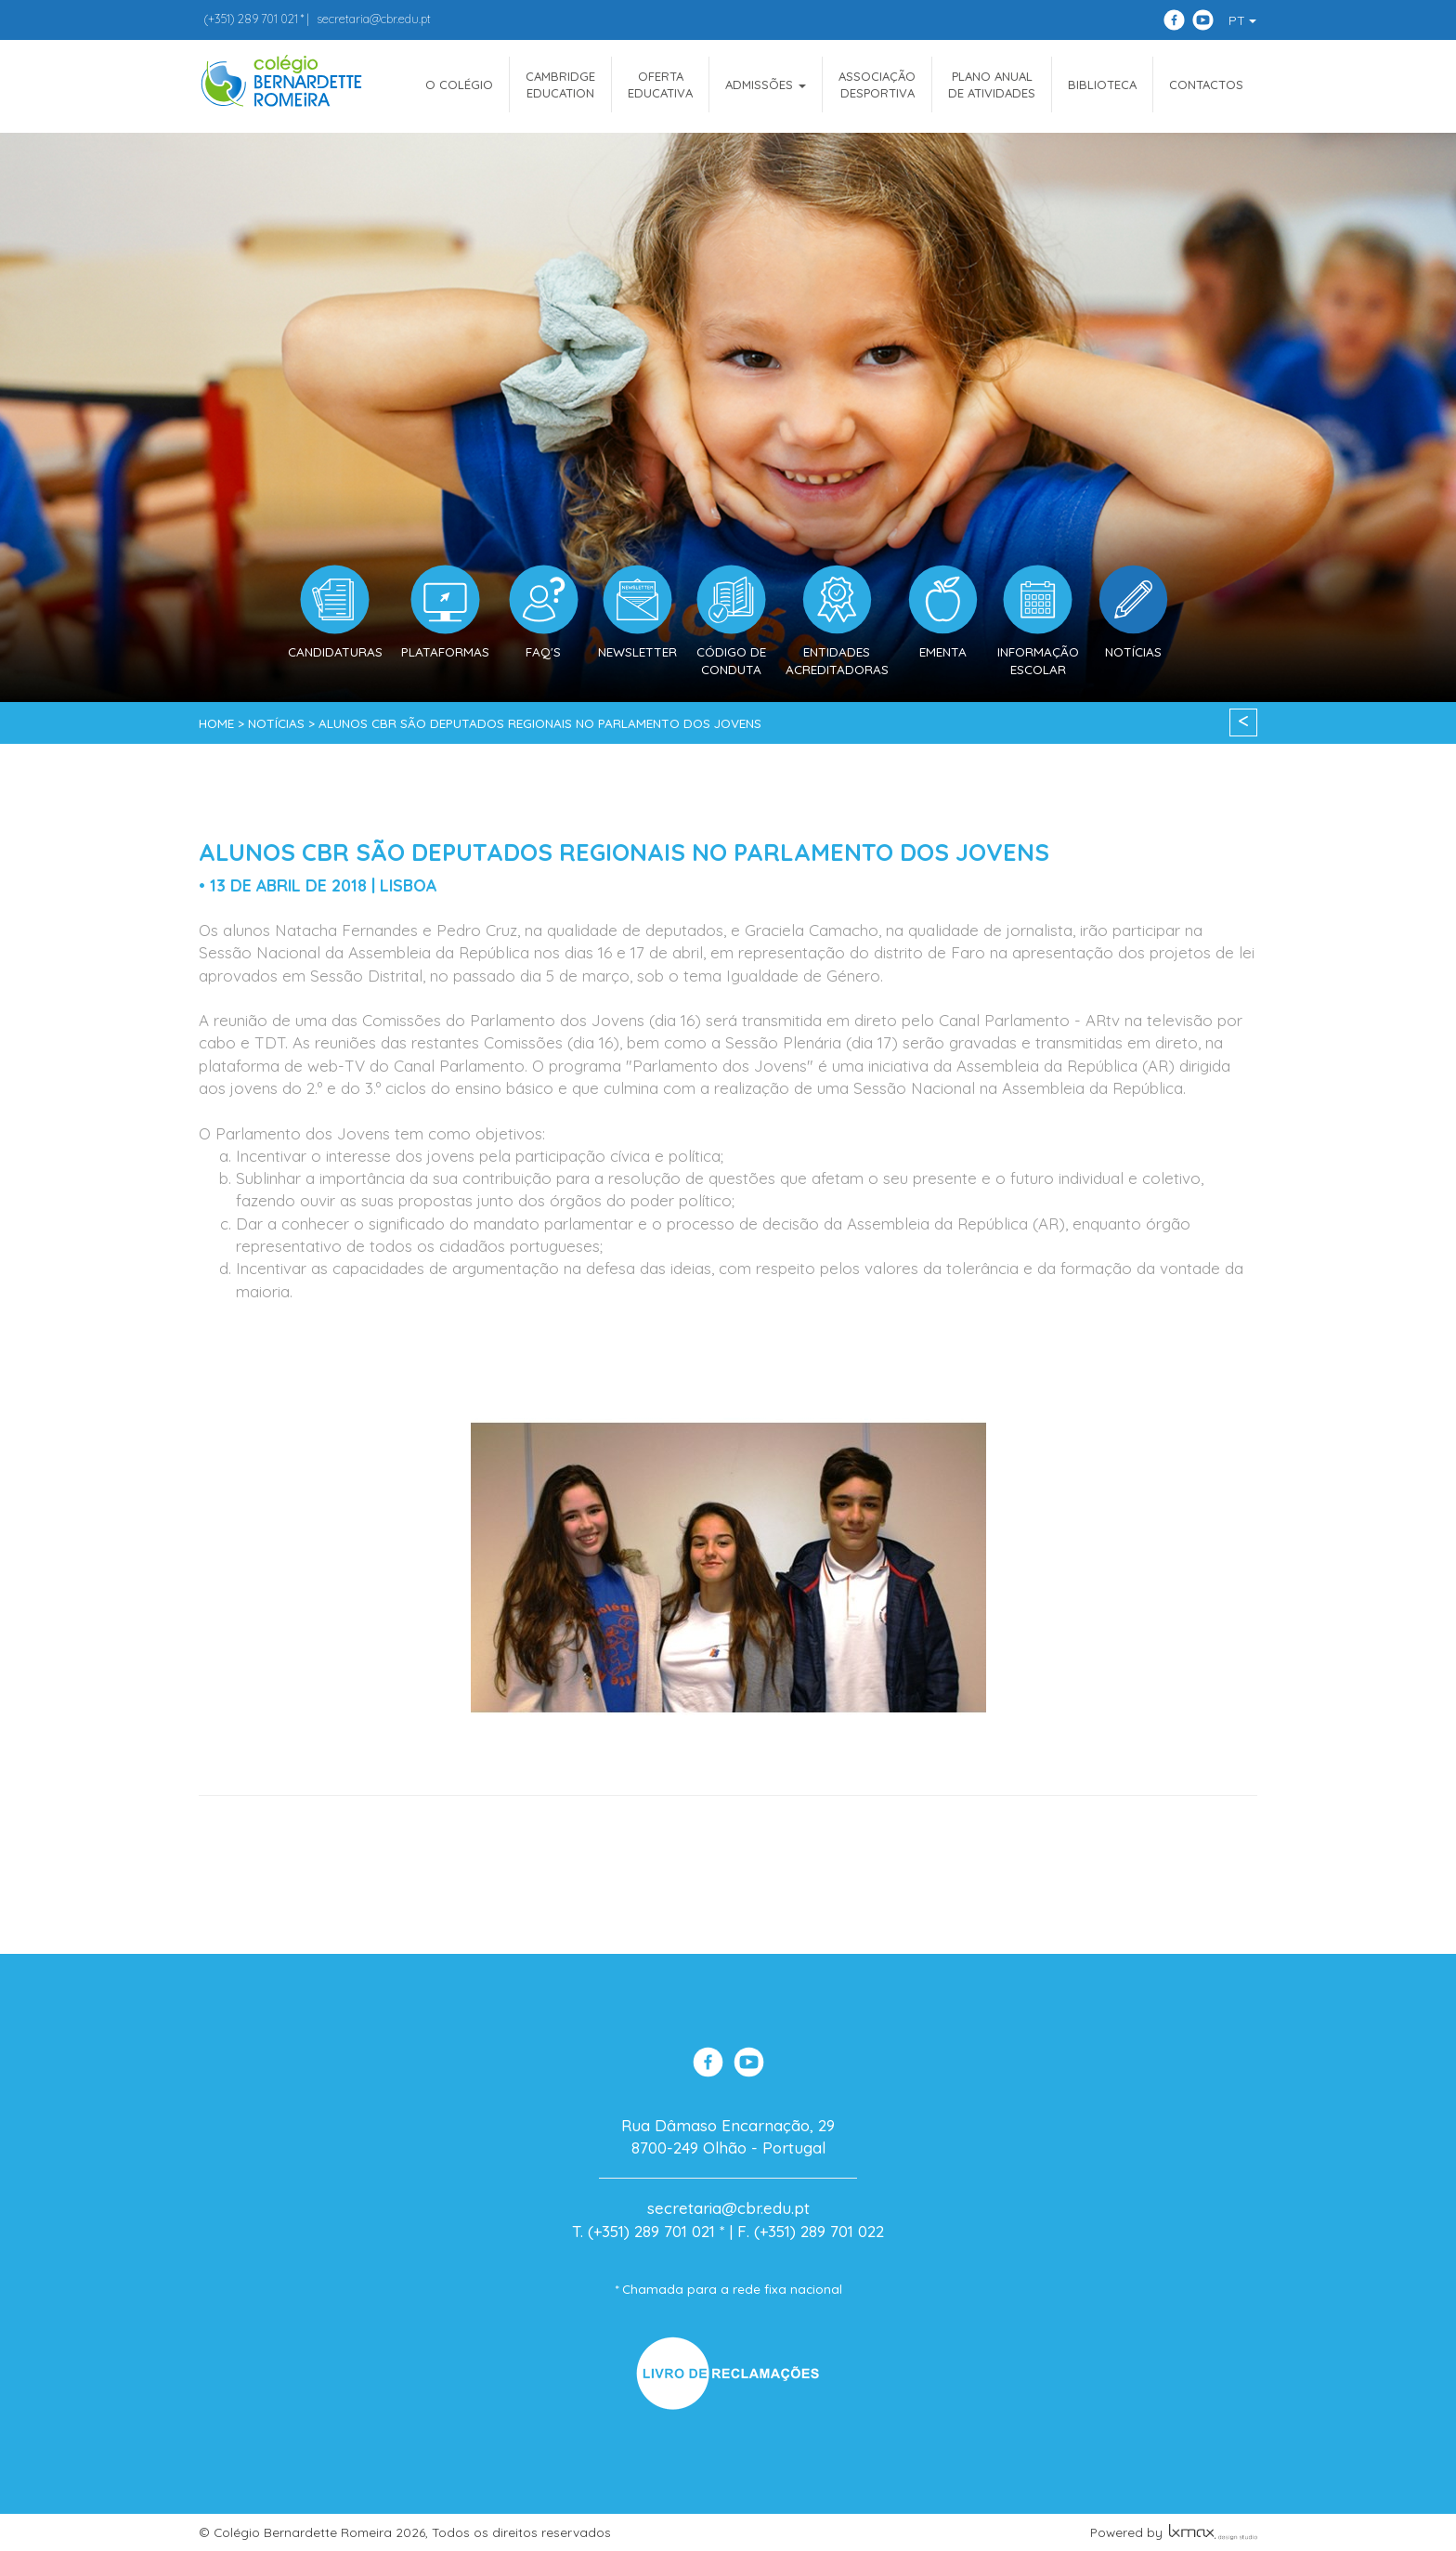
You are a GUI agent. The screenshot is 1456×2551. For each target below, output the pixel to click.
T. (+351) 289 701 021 (643, 2231)
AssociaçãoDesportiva (877, 84)
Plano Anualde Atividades (991, 84)
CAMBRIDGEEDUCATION (560, 84)
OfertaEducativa (660, 84)
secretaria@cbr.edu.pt (374, 18)
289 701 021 (250, 18)
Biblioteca (1102, 84)
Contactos (1206, 84)
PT (1242, 20)
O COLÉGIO (459, 84)
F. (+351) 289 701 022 (810, 2231)
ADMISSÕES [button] (765, 84)
